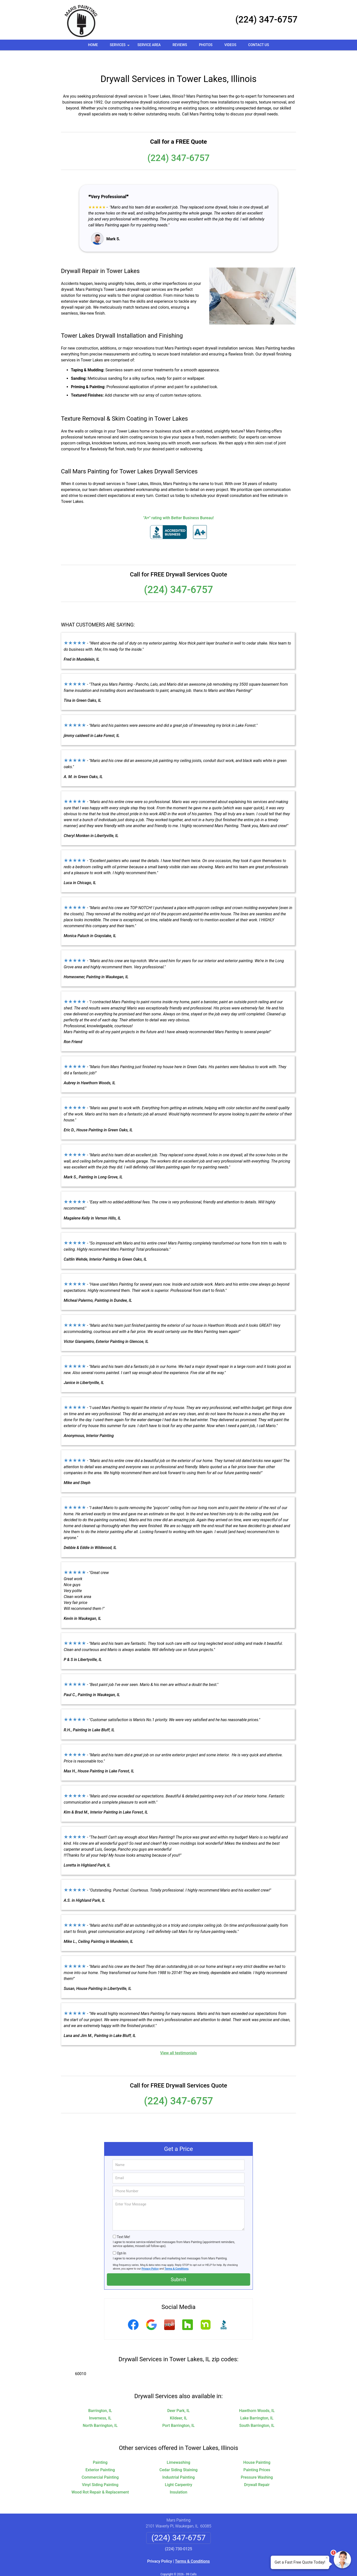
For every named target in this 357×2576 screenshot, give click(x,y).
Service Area (149, 45)
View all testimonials (178, 2038)
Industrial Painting (178, 2462)
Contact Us (258, 45)
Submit (178, 2265)
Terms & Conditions (177, 2254)
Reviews (180, 45)
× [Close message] (327, 2557)
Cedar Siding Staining (178, 2455)
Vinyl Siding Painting (100, 2470)
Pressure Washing (257, 2462)
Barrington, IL (100, 2396)
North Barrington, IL (100, 2411)
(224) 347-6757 (266, 19)
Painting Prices (256, 2455)
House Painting (256, 2447)
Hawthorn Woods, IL (257, 2396)
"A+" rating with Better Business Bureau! (178, 503)
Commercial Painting (100, 2462)
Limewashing (178, 2447)
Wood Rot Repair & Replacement (100, 2477)
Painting (100, 2447)
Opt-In (121, 2239)
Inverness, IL (100, 2403)
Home (93, 45)
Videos (230, 45)
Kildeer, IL (178, 2403)
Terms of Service (214, 2565)
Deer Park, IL (178, 2396)
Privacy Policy (150, 2254)
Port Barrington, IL (178, 2411)
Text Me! (123, 2222)
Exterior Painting (100, 2455)
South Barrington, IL (256, 2411)
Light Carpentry (178, 2470)
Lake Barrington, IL (256, 2403)
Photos (205, 45)
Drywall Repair (257, 2470)
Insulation (178, 2477)
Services (120, 46)
